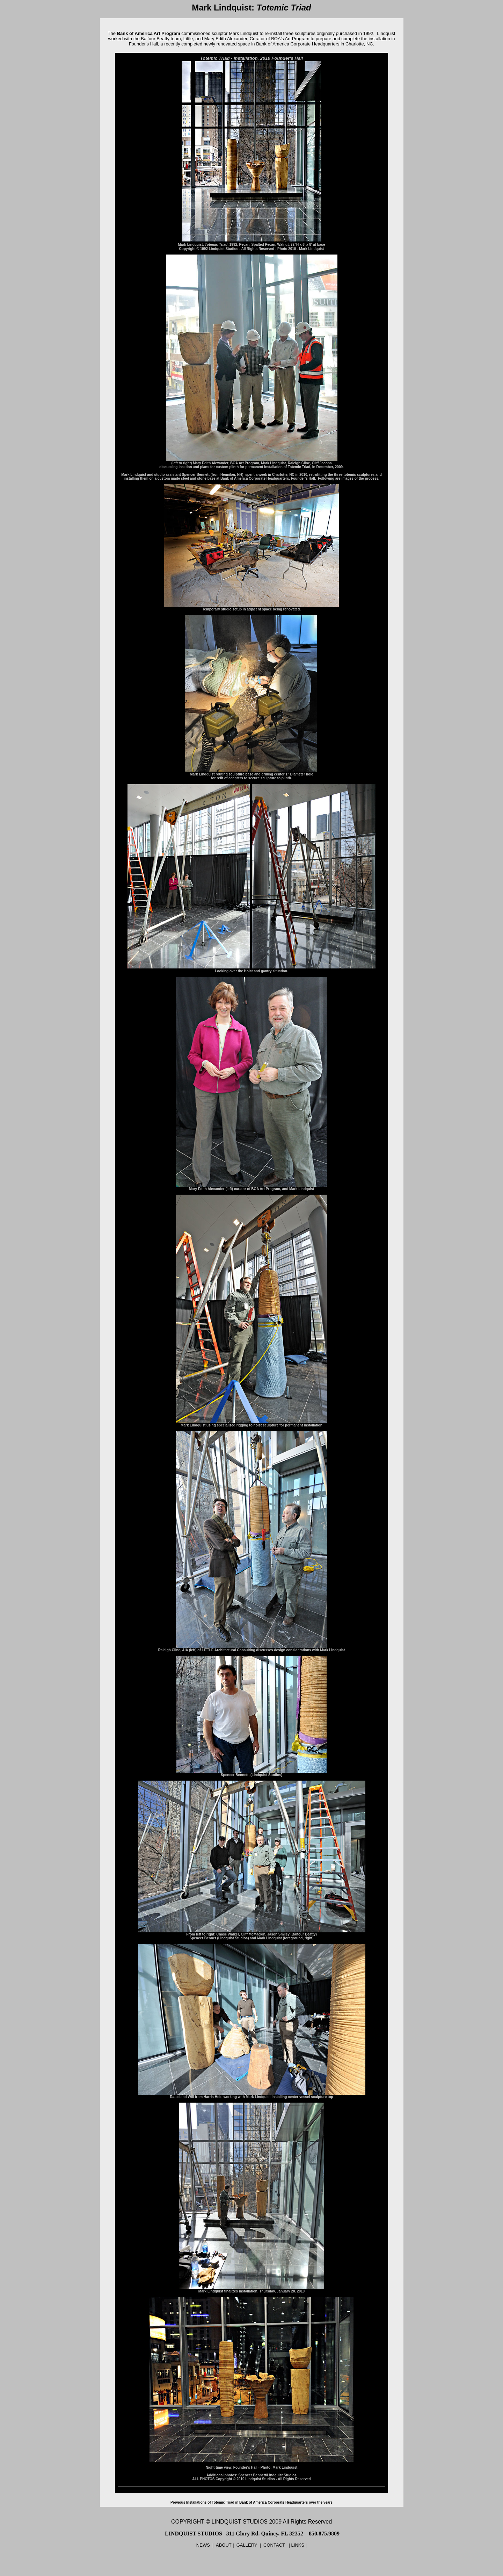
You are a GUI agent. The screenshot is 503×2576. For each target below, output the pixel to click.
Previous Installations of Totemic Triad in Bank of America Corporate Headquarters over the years (251, 2502)
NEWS (203, 2545)
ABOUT (224, 2545)
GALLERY (246, 2545)
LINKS (298, 2545)
